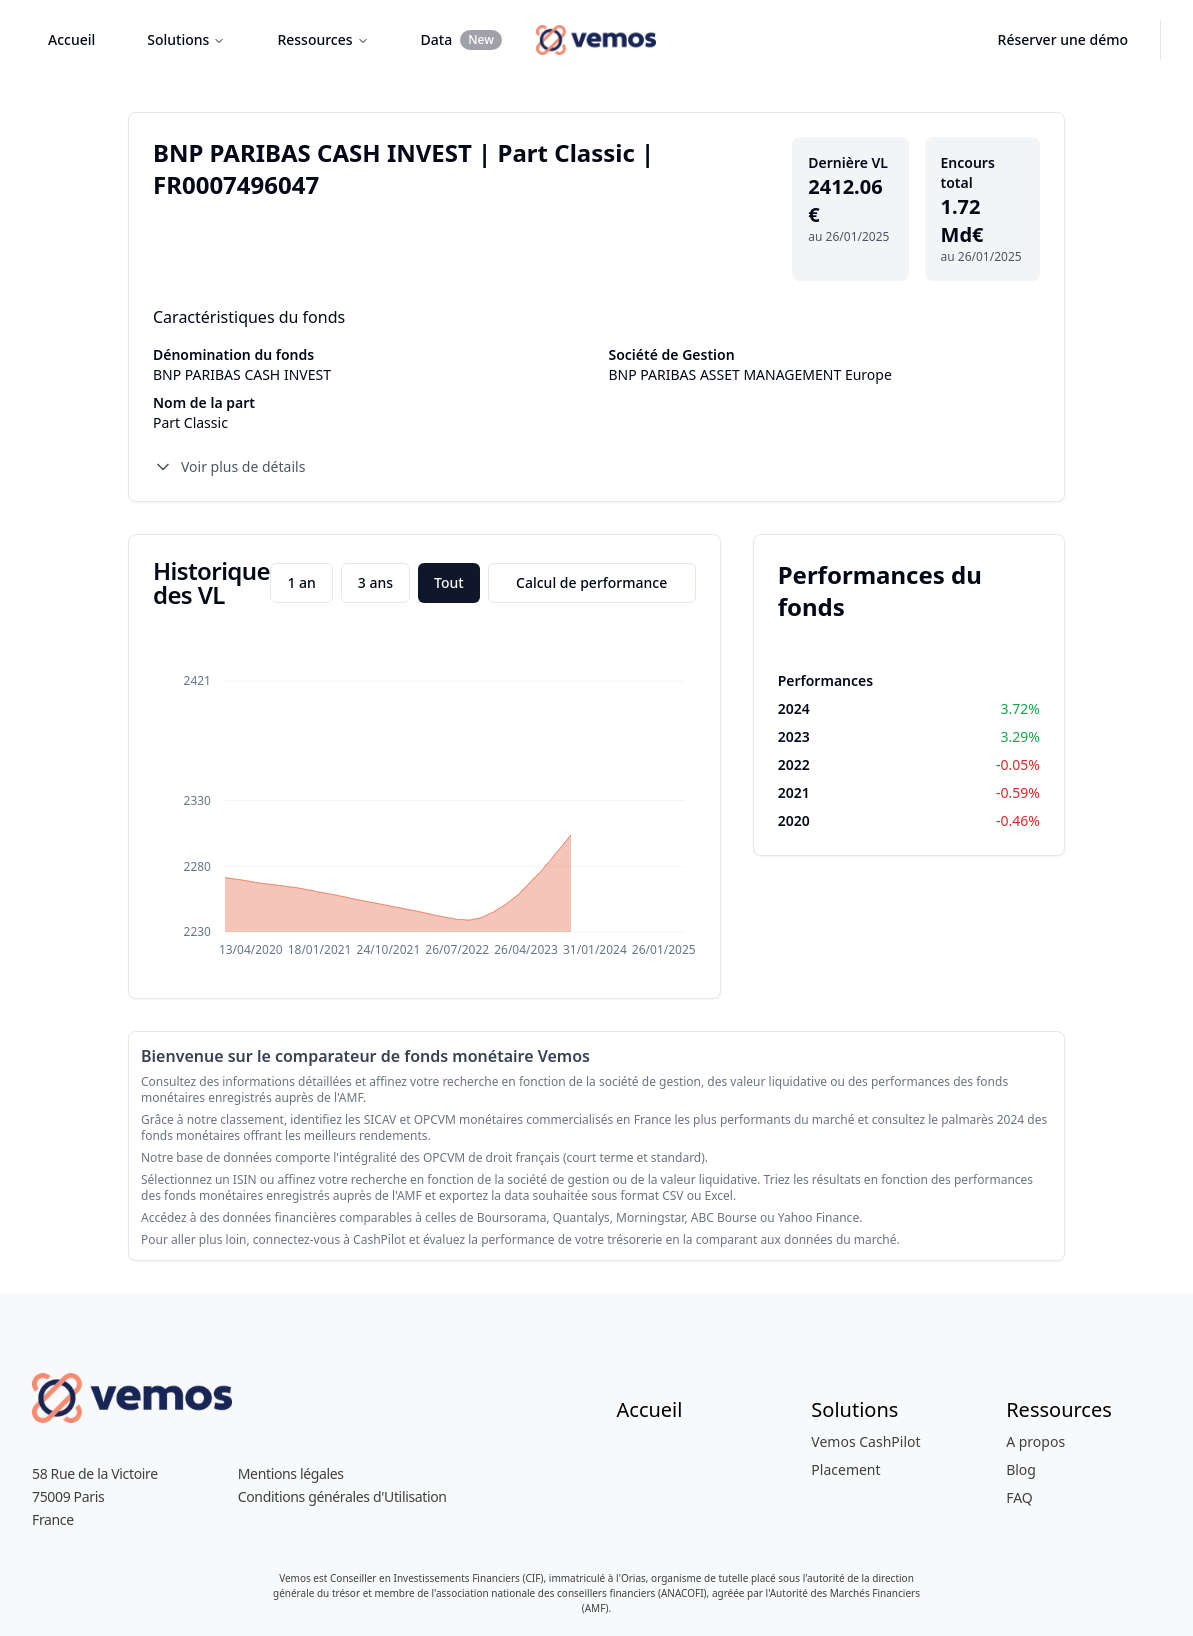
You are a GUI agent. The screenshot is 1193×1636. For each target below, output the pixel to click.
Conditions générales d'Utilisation (342, 1496)
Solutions (186, 39)
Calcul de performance (591, 582)
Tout (449, 582)
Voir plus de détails (229, 467)
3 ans (375, 582)
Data (461, 40)
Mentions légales (291, 1473)
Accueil (71, 39)
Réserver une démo (1063, 39)
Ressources (322, 39)
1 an (301, 582)
